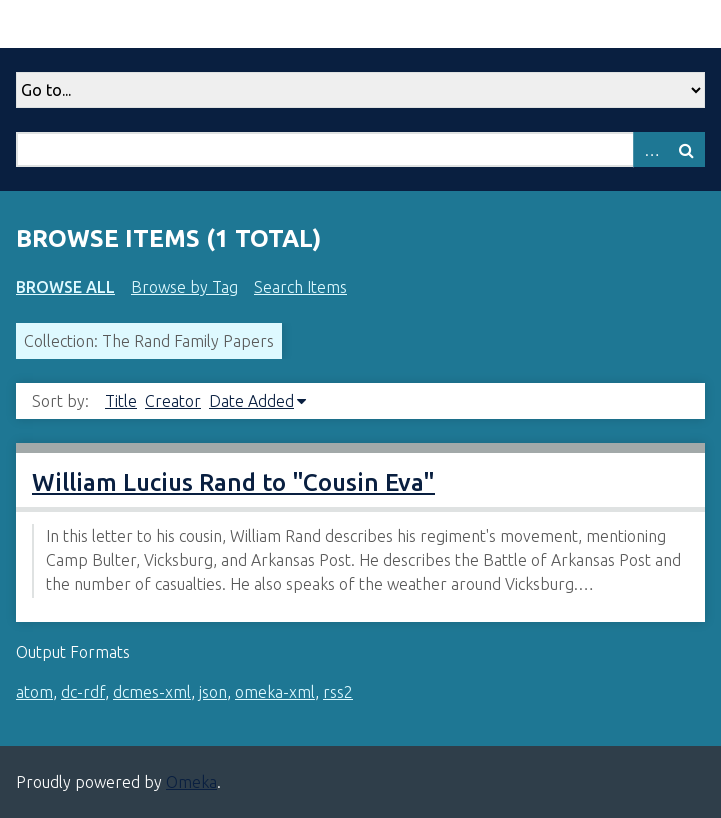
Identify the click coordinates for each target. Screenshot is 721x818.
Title (121, 401)
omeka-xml (275, 692)
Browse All (65, 287)
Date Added (251, 401)
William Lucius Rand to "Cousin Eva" (233, 482)
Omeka (191, 782)
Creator (173, 401)
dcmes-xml (152, 692)
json (213, 692)
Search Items (300, 287)
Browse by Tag (184, 287)
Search (687, 149)
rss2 (338, 692)
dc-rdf (83, 692)
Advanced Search (651, 149)
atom (34, 692)
